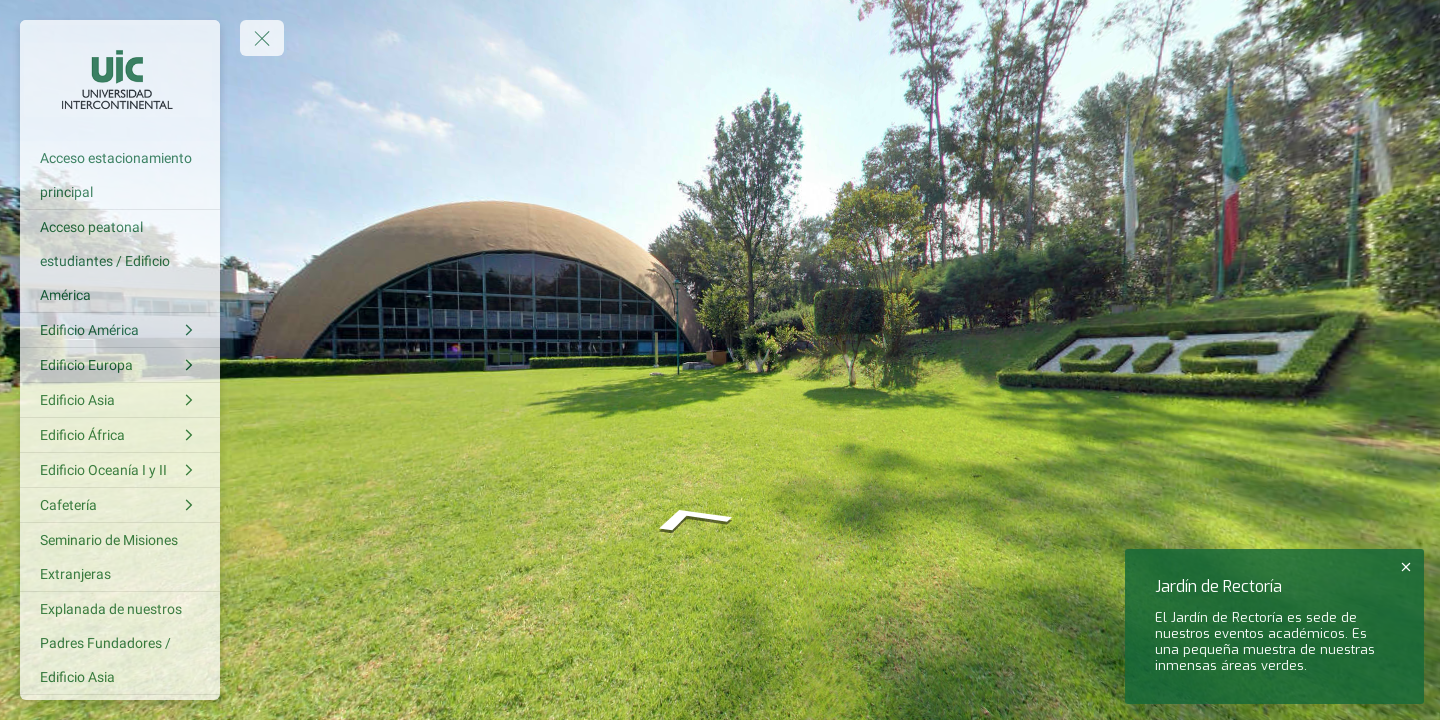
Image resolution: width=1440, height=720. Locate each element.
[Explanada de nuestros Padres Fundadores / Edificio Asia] (120, 643)
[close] (1406, 567)
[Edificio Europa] (120, 365)
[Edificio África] (120, 435)
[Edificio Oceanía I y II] (120, 470)
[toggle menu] (262, 38)
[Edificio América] (120, 330)
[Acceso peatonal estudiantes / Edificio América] (120, 261)
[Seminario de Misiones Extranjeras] (120, 557)
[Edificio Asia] (120, 400)
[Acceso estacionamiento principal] (120, 175)
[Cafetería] (120, 505)
